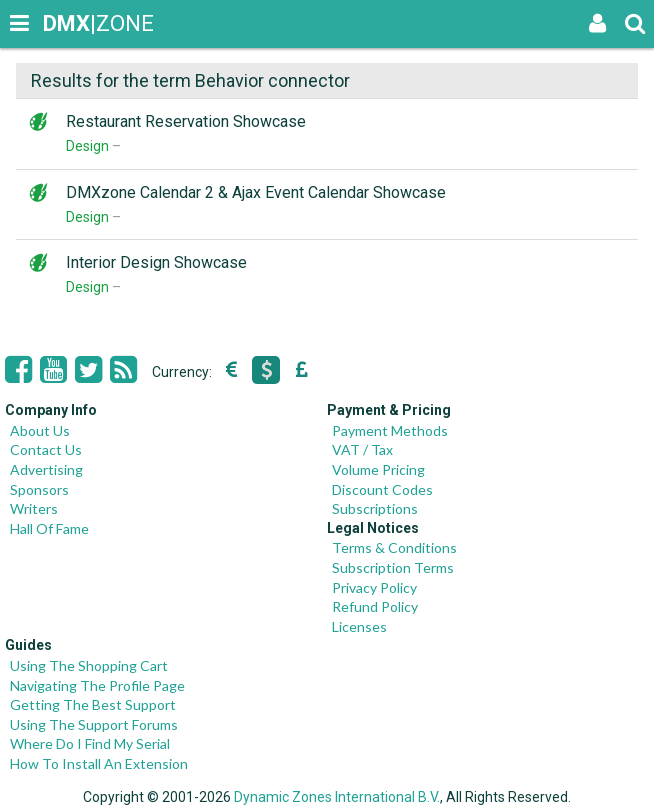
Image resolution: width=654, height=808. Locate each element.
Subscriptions (375, 508)
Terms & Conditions (394, 547)
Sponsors (39, 489)
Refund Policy (375, 606)
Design (87, 146)
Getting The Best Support (93, 704)
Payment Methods (390, 430)
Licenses (359, 626)
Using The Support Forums (94, 724)
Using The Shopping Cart (89, 665)
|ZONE (62, 23)
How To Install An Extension (99, 763)
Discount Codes (382, 489)
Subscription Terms (393, 567)
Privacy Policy (374, 587)
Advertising (46, 469)
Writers (34, 508)
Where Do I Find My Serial (90, 743)
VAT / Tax (362, 449)
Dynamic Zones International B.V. (337, 797)
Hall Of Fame (49, 528)
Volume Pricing (378, 469)
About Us (40, 430)
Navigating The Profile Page (97, 685)
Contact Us (46, 449)
